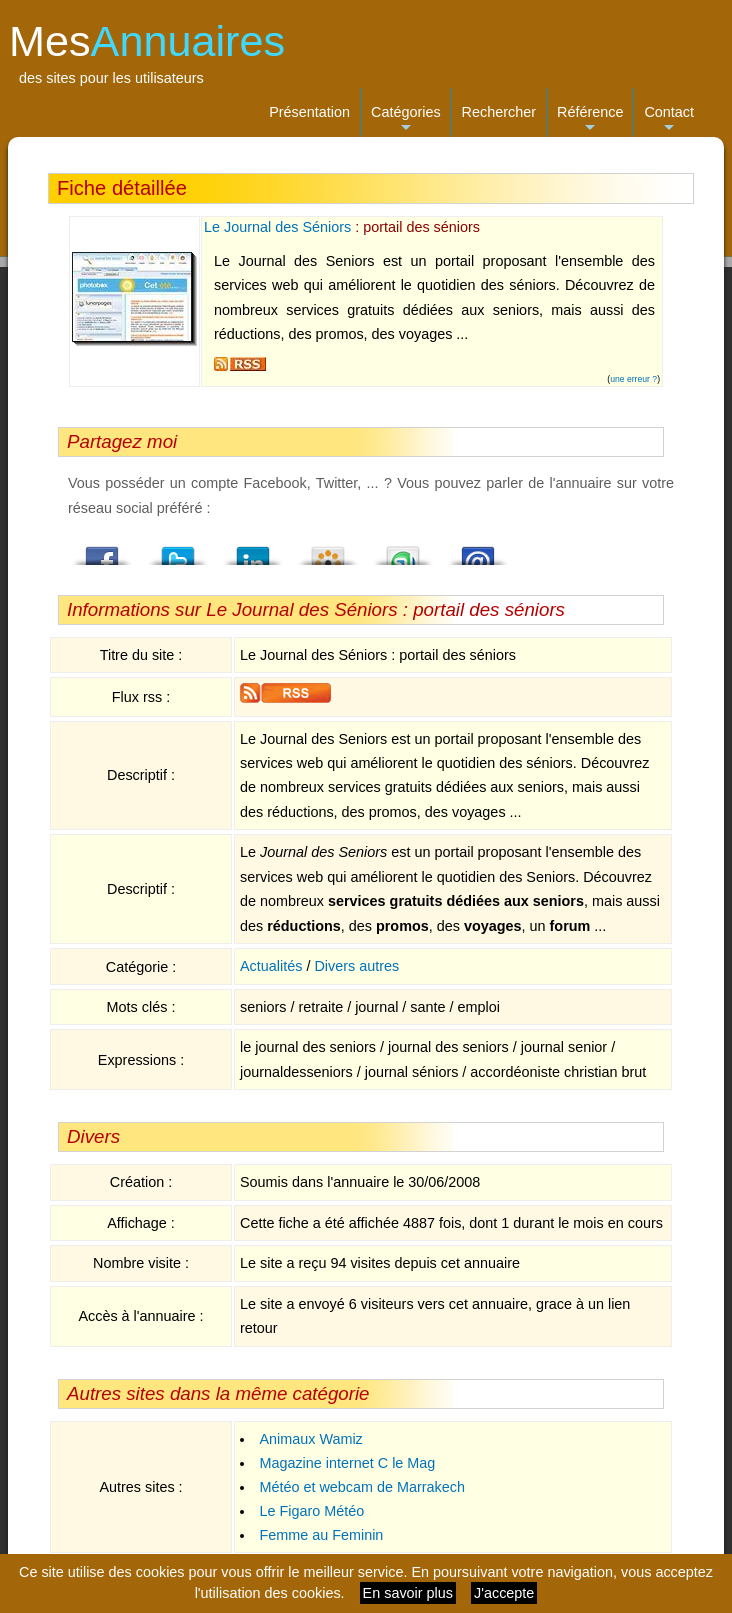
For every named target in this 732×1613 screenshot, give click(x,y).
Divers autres (356, 966)
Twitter (178, 550)
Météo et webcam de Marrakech (362, 1487)
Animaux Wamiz (310, 1439)
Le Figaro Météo (311, 1511)
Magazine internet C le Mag (347, 1463)
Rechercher (499, 112)
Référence (590, 120)
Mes (147, 41)
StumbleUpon (403, 550)
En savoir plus (408, 1593)
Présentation (309, 112)
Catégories (406, 120)
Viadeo (328, 550)
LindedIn (253, 550)
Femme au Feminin (321, 1535)
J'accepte (504, 1593)
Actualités (271, 966)
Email (478, 550)
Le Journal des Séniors (277, 227)
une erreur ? (633, 379)
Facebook (103, 550)
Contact (669, 120)
